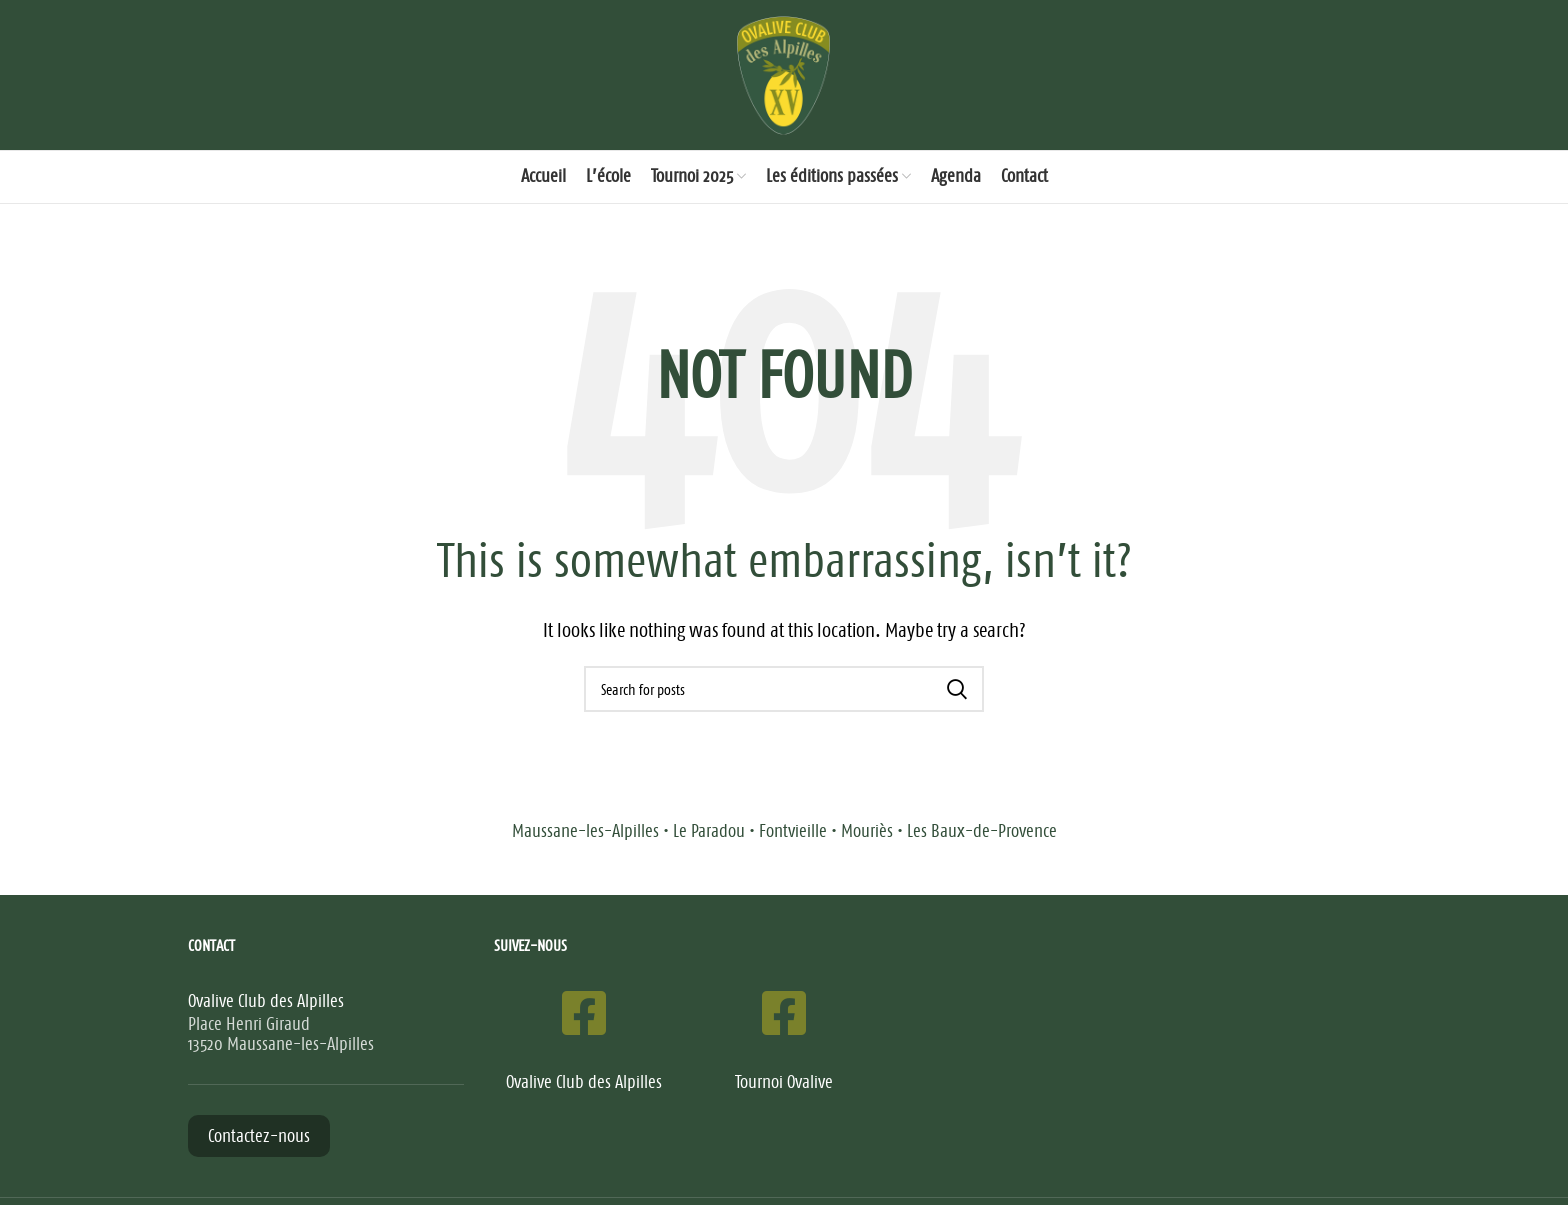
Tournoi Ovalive (784, 1082)
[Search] (784, 689)
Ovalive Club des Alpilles (584, 1082)
